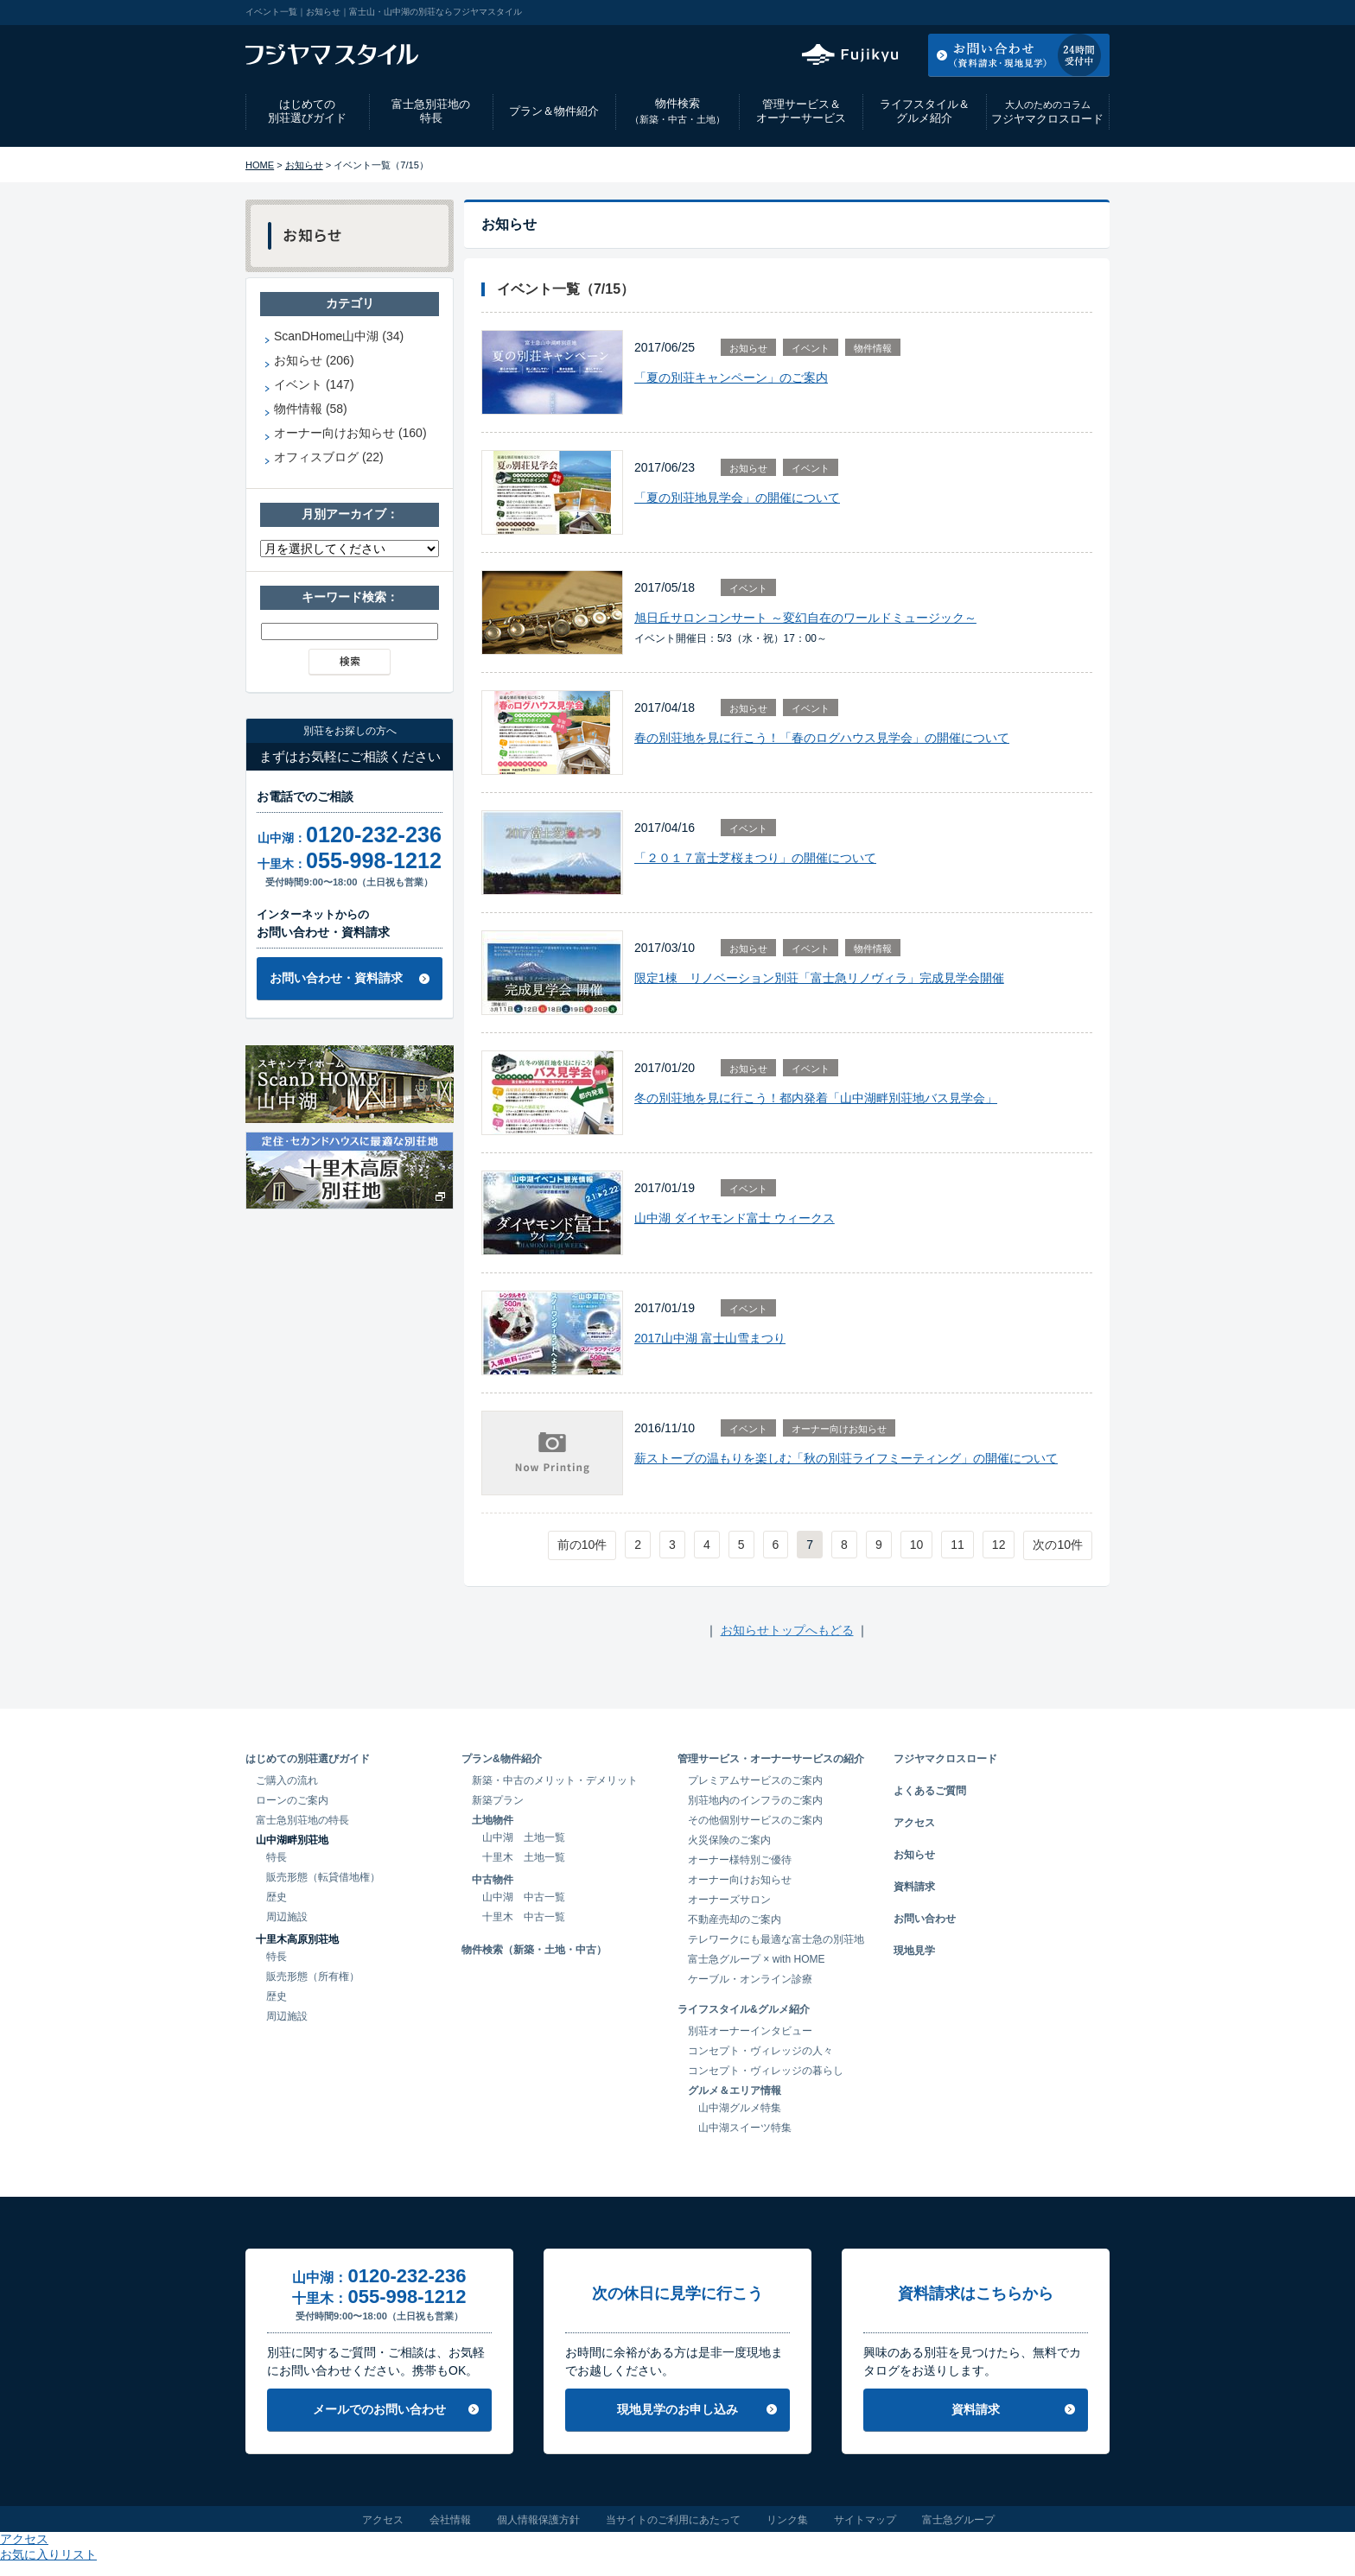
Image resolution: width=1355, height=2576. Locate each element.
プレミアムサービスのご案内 (755, 1780)
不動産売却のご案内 (734, 1919)
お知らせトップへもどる (787, 1630)
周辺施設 (287, 1917)
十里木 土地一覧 (523, 1857)
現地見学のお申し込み (677, 2409)
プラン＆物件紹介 (554, 111)
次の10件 (1058, 1544)
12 (999, 1544)
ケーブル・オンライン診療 (750, 1979)
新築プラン (498, 1800)
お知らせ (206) (314, 360)
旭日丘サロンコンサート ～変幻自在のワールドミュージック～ (805, 618)
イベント (811, 348)
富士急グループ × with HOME (756, 1959)
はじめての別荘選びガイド (307, 111)
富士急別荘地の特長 (430, 111)
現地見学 (914, 1951)
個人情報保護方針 (538, 2520)
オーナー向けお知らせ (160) (350, 433)
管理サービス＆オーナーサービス (801, 111)
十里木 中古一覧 (523, 1917)
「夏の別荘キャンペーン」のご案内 (731, 377)
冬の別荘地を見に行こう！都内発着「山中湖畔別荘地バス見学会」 (815, 1098)
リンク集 (787, 2520)
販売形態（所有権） (312, 1976)
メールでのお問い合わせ (379, 2409)
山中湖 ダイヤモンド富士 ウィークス (734, 1218)
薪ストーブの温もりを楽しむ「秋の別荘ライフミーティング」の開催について (846, 1458)
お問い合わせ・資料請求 (336, 978)
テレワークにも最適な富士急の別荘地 (776, 1939)
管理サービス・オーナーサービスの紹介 (771, 1759)
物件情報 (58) (310, 409)
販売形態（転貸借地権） (323, 1877)
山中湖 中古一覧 (523, 1897)
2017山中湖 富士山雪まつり (710, 1338)
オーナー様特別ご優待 (740, 1860)
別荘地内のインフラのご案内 (755, 1800)
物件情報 (873, 348)
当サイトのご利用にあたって (673, 2520)
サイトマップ (865, 2520)
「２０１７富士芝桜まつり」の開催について (755, 858)
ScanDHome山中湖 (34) (339, 336)
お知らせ (304, 165)
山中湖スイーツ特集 (745, 2128)
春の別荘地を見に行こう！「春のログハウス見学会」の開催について (821, 738)
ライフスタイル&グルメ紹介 (744, 2009)
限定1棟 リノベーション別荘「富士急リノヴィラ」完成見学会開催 (819, 978)
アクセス (970, 12)
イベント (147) (314, 384)
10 (917, 1544)
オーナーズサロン (729, 1900)
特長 (276, 1857)
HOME (259, 165)
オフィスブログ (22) (329, 457)
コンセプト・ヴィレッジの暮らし (765, 2071)
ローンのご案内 (292, 1800)
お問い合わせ (925, 1919)
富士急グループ (958, 2520)
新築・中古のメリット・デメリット (555, 1780)
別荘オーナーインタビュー (750, 2031)
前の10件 (582, 1544)
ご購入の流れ (287, 1780)
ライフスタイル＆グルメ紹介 (925, 111)
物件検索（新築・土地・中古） (534, 1950)
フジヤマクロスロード (1047, 111)
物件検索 (677, 111)
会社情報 (450, 2520)
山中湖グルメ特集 (739, 2108)
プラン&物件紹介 (501, 1759)
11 (957, 1544)
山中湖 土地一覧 (523, 1837)
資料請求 (914, 1887)
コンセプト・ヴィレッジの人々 (760, 2051)
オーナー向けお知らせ (839, 1429)
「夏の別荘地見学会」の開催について (737, 497)
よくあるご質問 (930, 1791)
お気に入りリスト (1063, 12)
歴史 (276, 1897)
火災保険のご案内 (729, 1840)
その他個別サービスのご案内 (755, 1820)
